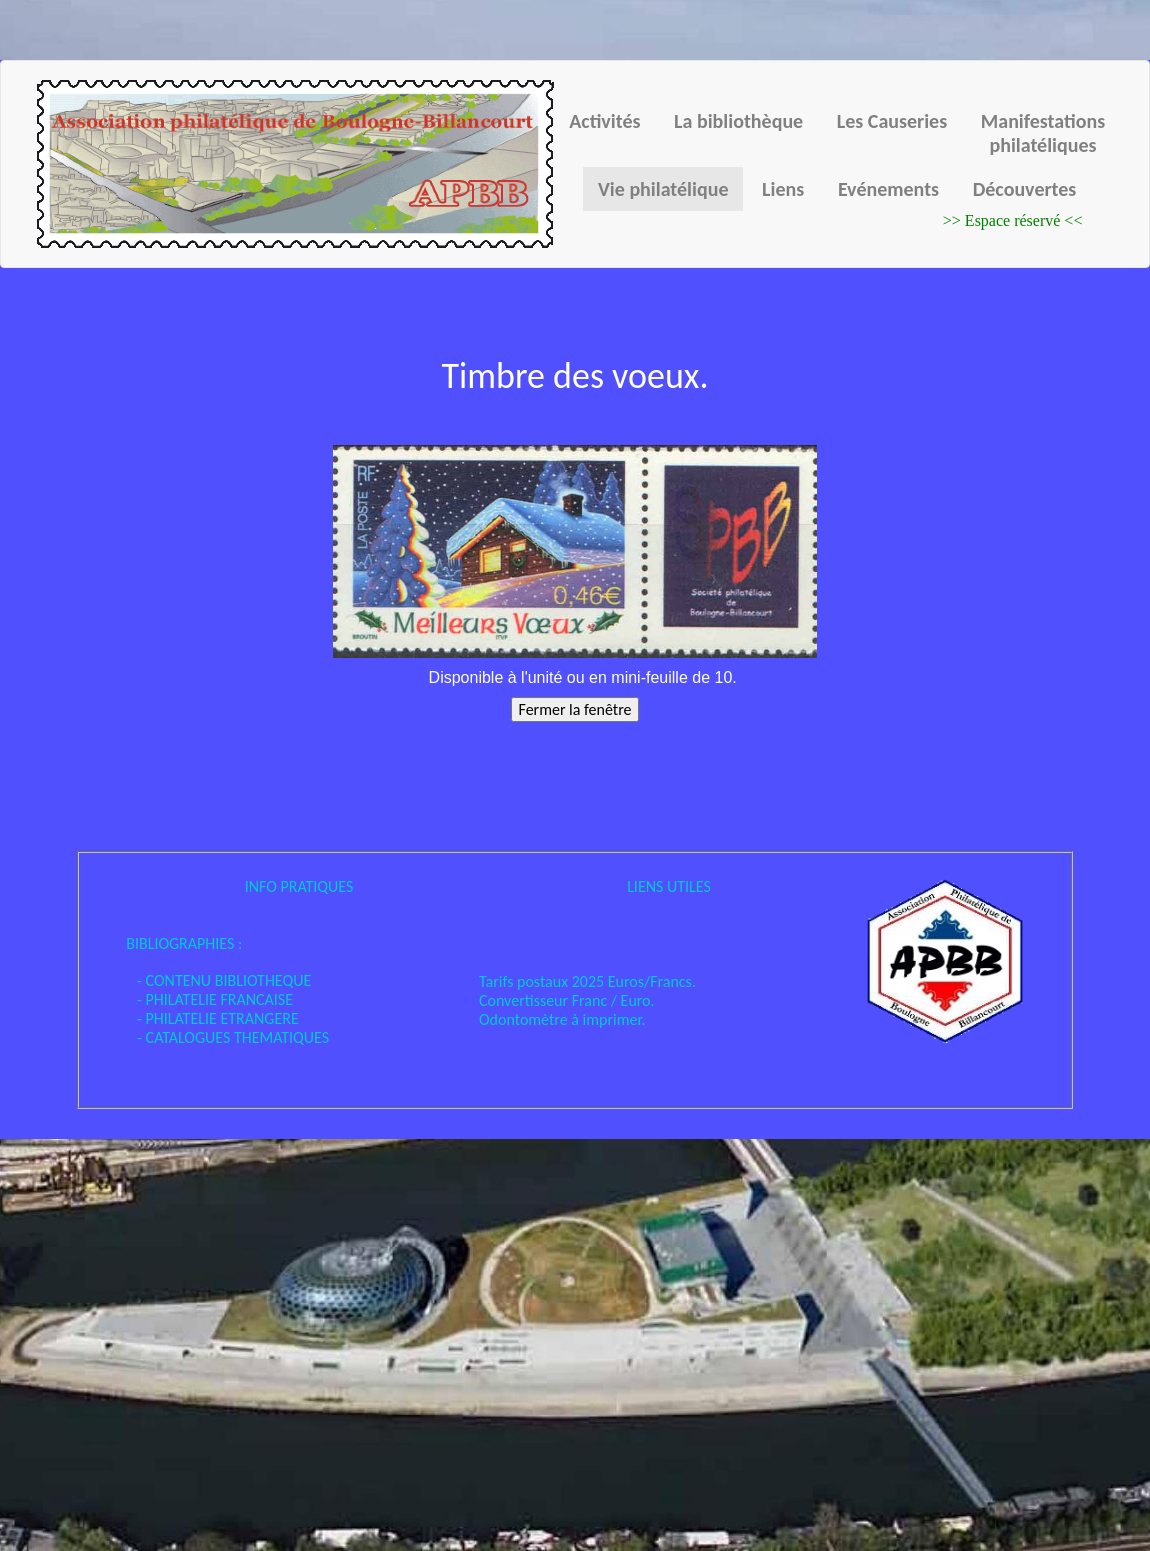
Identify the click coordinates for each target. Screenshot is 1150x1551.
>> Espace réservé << (1013, 220)
